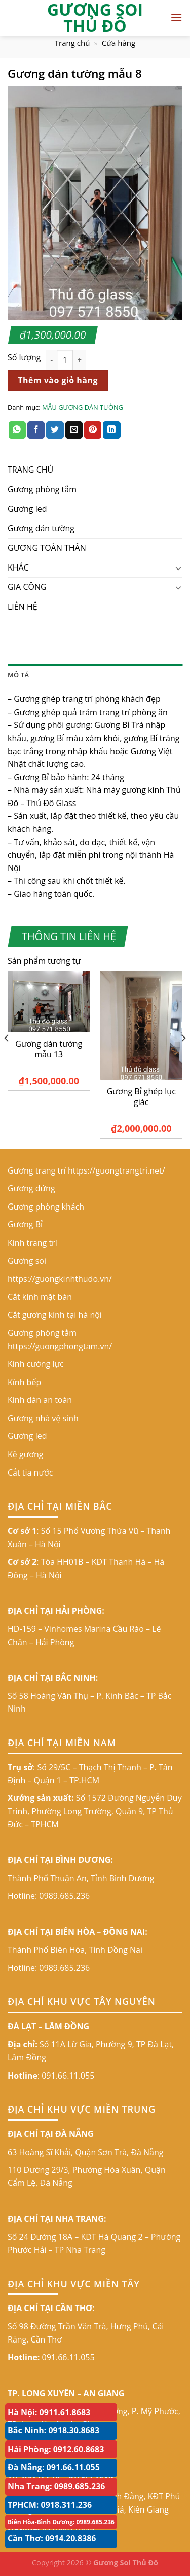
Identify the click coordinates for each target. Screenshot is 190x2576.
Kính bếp (24, 1382)
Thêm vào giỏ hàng (58, 380)
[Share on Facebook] (36, 430)
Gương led (27, 508)
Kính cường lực (36, 1363)
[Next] (183, 1058)
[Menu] (176, 17)
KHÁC (18, 567)
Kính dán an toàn (40, 1400)
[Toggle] (178, 568)
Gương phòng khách (46, 1206)
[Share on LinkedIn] (111, 430)
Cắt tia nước (30, 1472)
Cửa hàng (119, 43)
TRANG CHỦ (30, 469)
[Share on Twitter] (54, 430)
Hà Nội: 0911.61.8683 (49, 2412)
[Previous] (7, 1058)
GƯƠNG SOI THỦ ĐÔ (95, 18)
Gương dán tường (41, 528)
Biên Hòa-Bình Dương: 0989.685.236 (61, 2522)
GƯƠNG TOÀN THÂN (47, 547)
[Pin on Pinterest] (92, 430)
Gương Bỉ (25, 1224)
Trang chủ (72, 43)
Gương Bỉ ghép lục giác (141, 1097)
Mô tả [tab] (18, 674)
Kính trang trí (32, 1242)
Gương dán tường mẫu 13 (48, 1049)
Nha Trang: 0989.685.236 (56, 2486)
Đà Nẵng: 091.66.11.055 (54, 2467)
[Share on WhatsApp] (17, 430)
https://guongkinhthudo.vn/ (60, 1278)
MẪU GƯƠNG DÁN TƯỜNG (82, 407)
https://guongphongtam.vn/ (60, 1346)
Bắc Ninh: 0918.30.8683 (53, 2430)
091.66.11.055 (68, 2075)
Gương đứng (31, 1188)
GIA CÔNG (27, 586)
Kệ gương (26, 1454)
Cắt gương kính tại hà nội (55, 1314)
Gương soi (27, 1260)
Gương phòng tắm (42, 489)
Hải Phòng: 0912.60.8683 (56, 2449)
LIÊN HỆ (22, 606)
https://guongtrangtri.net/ (116, 1170)
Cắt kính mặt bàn (40, 1296)
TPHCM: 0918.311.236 (50, 2505)
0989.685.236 (64, 1895)
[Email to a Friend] (74, 430)
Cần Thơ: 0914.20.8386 (52, 2538)
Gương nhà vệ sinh (43, 1418)
